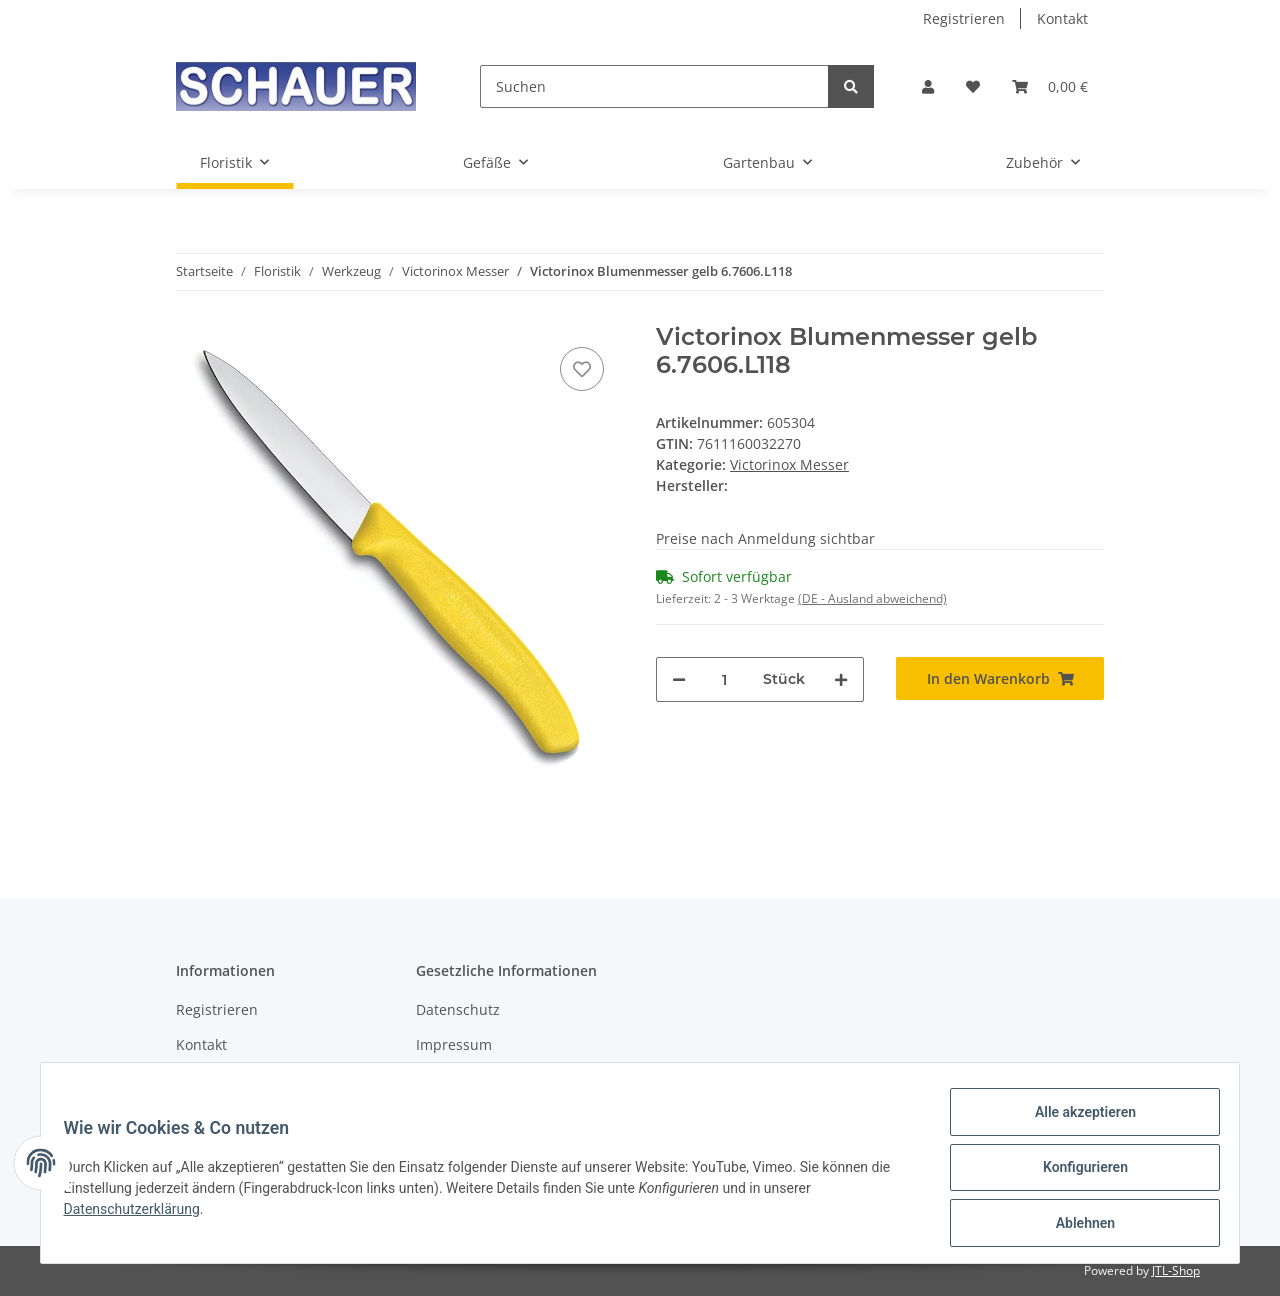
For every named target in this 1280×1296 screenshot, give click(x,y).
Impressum (454, 1044)
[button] (928, 86)
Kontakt (1062, 18)
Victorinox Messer (789, 464)
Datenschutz (458, 1009)
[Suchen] (654, 86)
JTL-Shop (1176, 1270)
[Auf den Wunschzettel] (582, 369)
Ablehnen (1075, 1225)
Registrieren (964, 18)
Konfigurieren (1075, 1173)
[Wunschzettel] (973, 86)
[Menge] (724, 679)
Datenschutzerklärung (141, 1215)
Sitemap (203, 1079)
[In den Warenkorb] (1000, 678)
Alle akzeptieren (1075, 1121)
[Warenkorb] (1050, 86)
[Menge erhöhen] (841, 679)
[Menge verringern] (679, 679)
